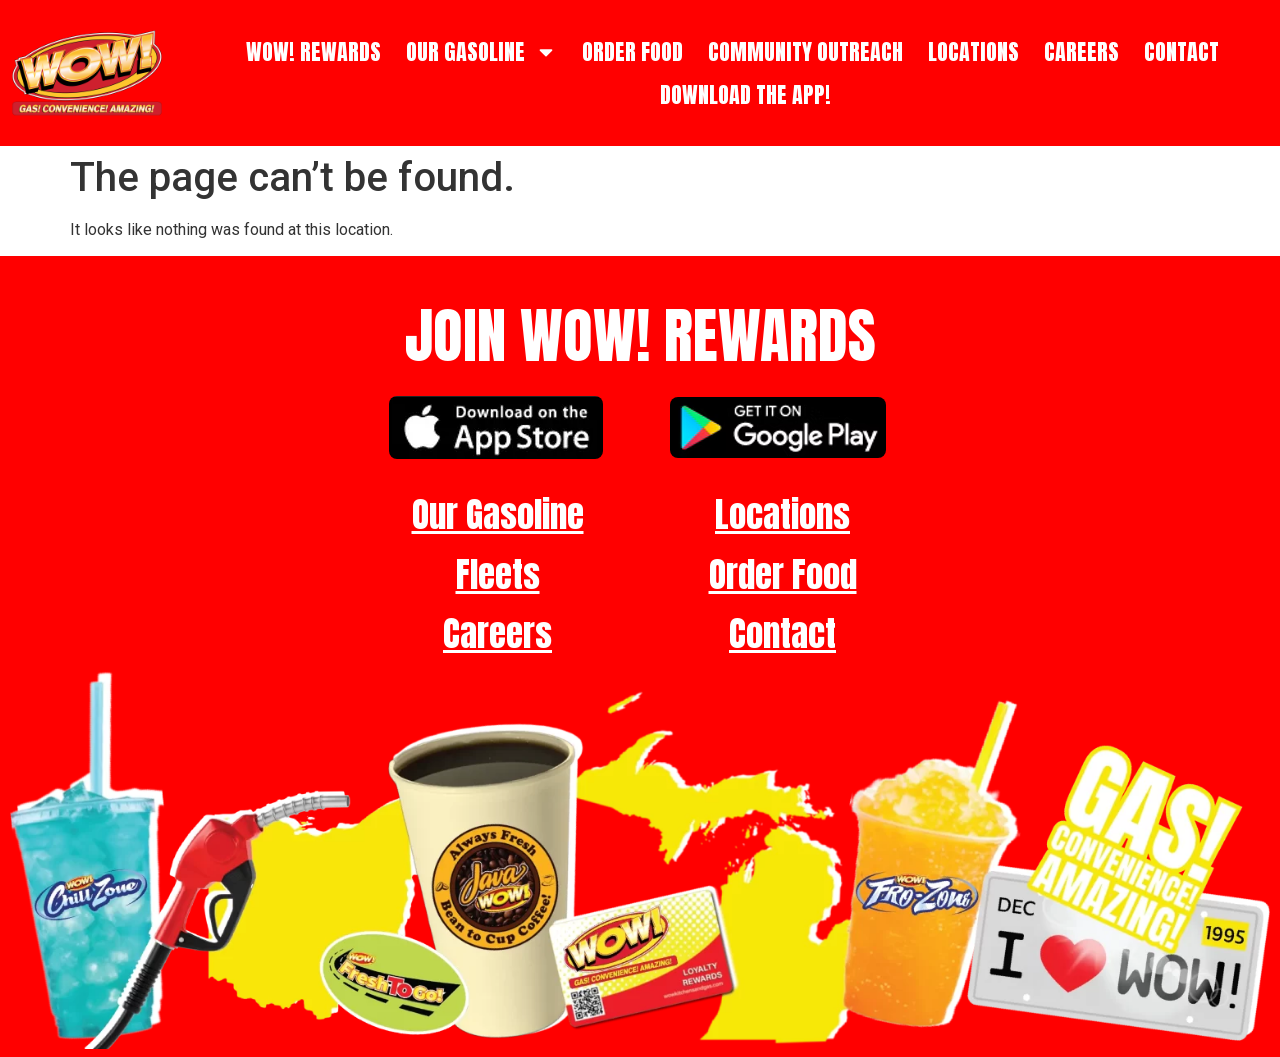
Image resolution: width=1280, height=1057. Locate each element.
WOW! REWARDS (313, 51)
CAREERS (1081, 51)
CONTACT (1181, 51)
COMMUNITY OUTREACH (805, 51)
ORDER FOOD (632, 51)
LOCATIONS (973, 51)
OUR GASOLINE (481, 52)
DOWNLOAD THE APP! (745, 94)
